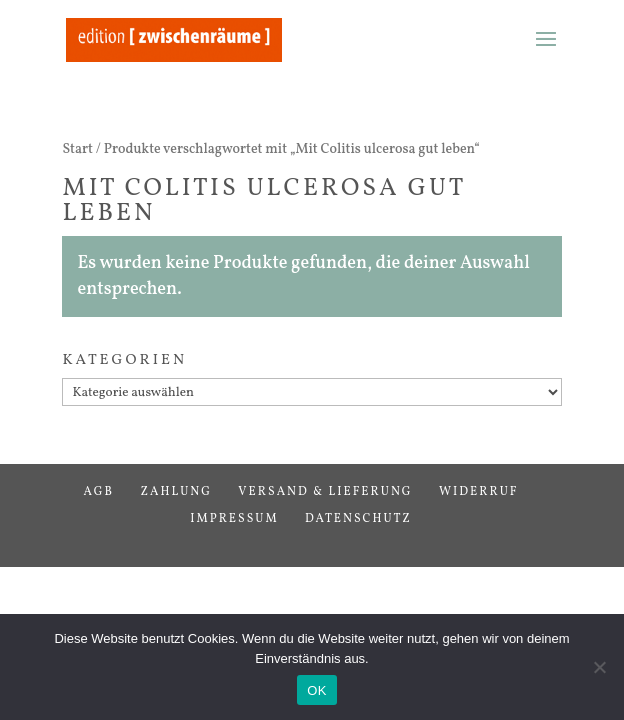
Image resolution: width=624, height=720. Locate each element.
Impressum (234, 519)
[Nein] (599, 667)
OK (316, 690)
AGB (99, 492)
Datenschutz (358, 519)
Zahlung (176, 492)
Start (77, 149)
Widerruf (479, 492)
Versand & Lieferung (325, 492)
